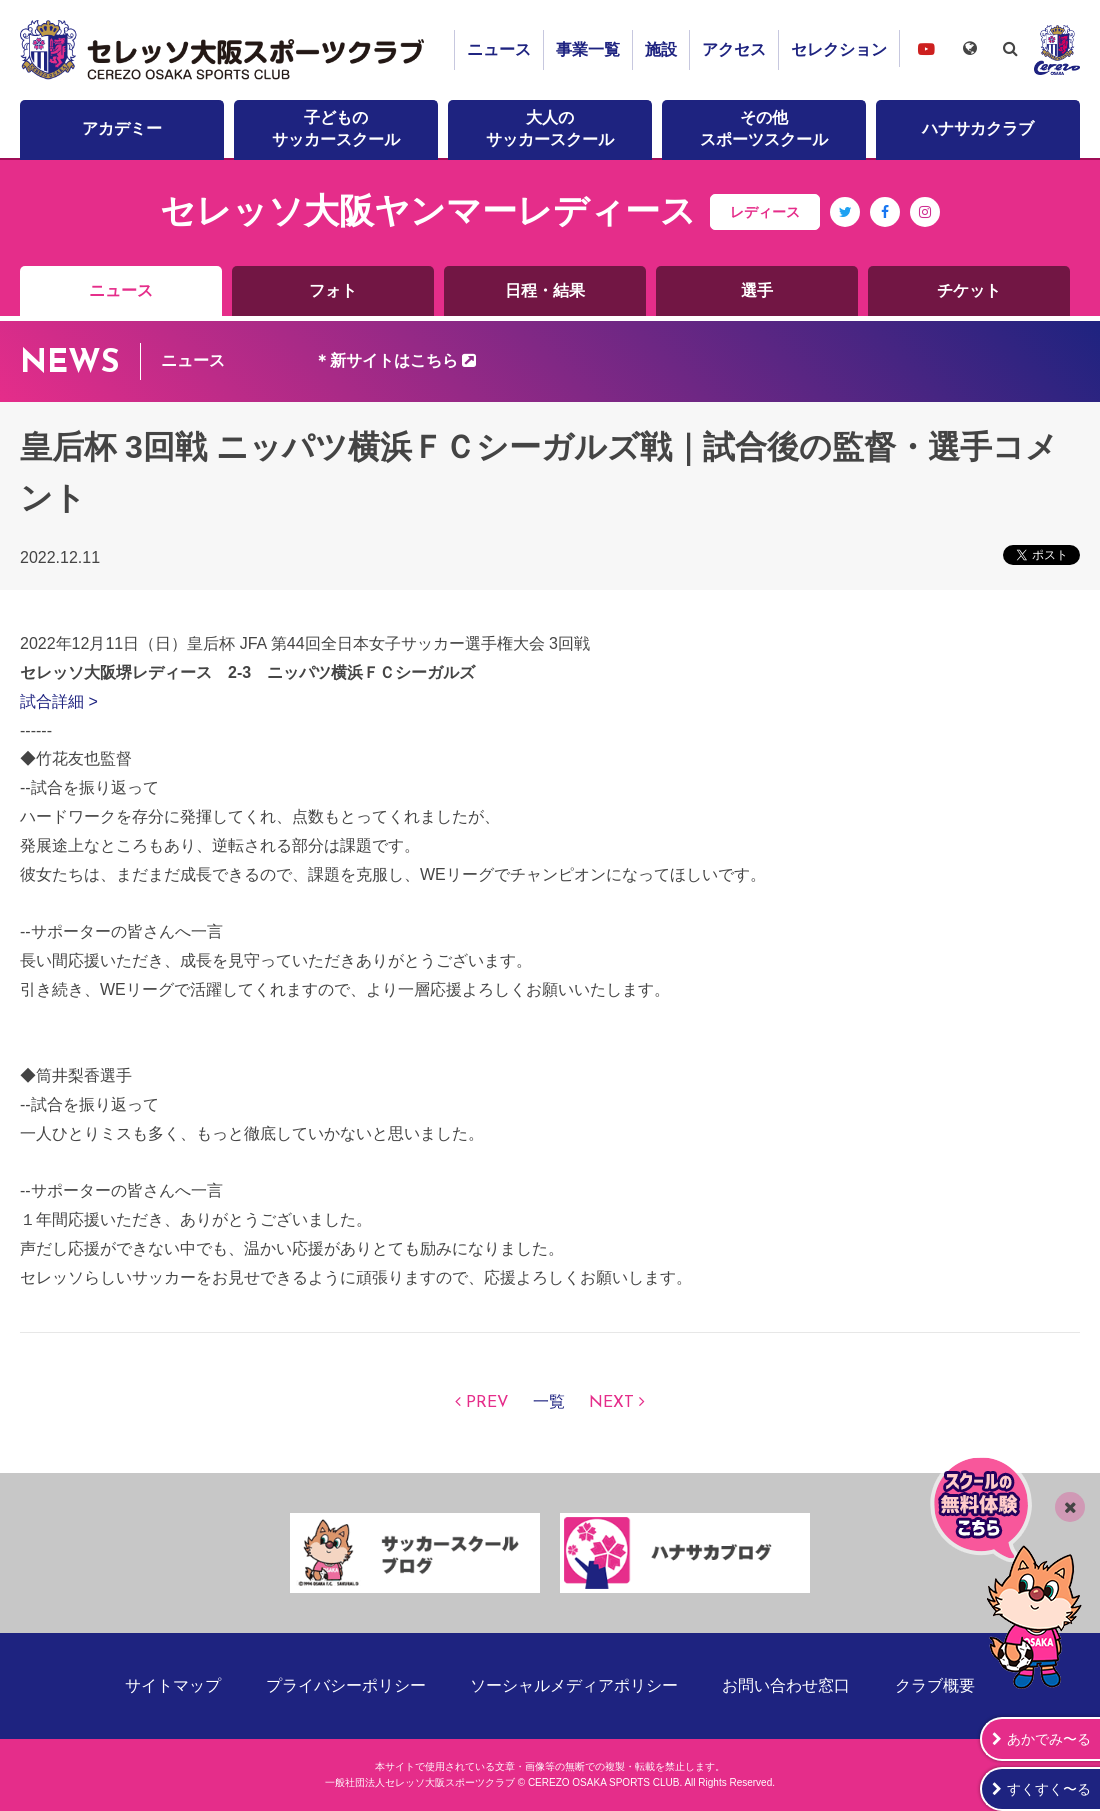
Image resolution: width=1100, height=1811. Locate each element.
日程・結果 (545, 290)
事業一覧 (588, 49)
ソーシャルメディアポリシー (574, 1685)
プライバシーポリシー (346, 1685)
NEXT (611, 1403)
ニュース (499, 49)
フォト (333, 290)
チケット (969, 290)
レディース (765, 212)
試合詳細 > (59, 701)
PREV (487, 1403)
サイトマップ (173, 1685)
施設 (661, 49)
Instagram (925, 226)
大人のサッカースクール (550, 128)
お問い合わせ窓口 (786, 1685)
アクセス (734, 49)
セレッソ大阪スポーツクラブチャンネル (926, 48)
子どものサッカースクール (336, 128)
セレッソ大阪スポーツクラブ (225, 50)
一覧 (549, 1403)
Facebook (885, 226)
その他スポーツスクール (764, 128)
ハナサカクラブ (978, 128)
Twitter (845, 226)
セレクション (839, 49)
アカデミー (122, 128)
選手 (757, 290)
